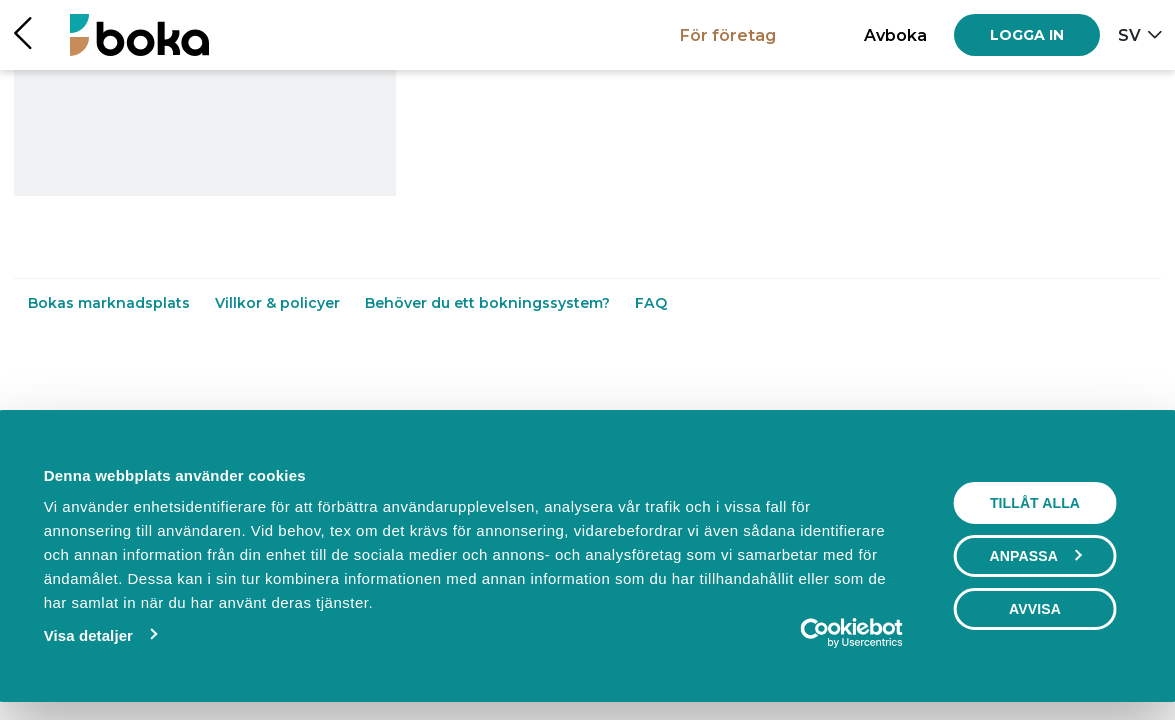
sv (1129, 35)
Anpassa (1036, 556)
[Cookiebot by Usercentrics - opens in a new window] (815, 633)
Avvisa (1035, 609)
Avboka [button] (895, 35)
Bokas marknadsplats (111, 303)
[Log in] (1027, 35)
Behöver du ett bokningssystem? (489, 303)
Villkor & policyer (279, 303)
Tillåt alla (1035, 503)
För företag (728, 35)
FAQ (651, 303)
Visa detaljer (88, 635)
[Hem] (139, 34)
